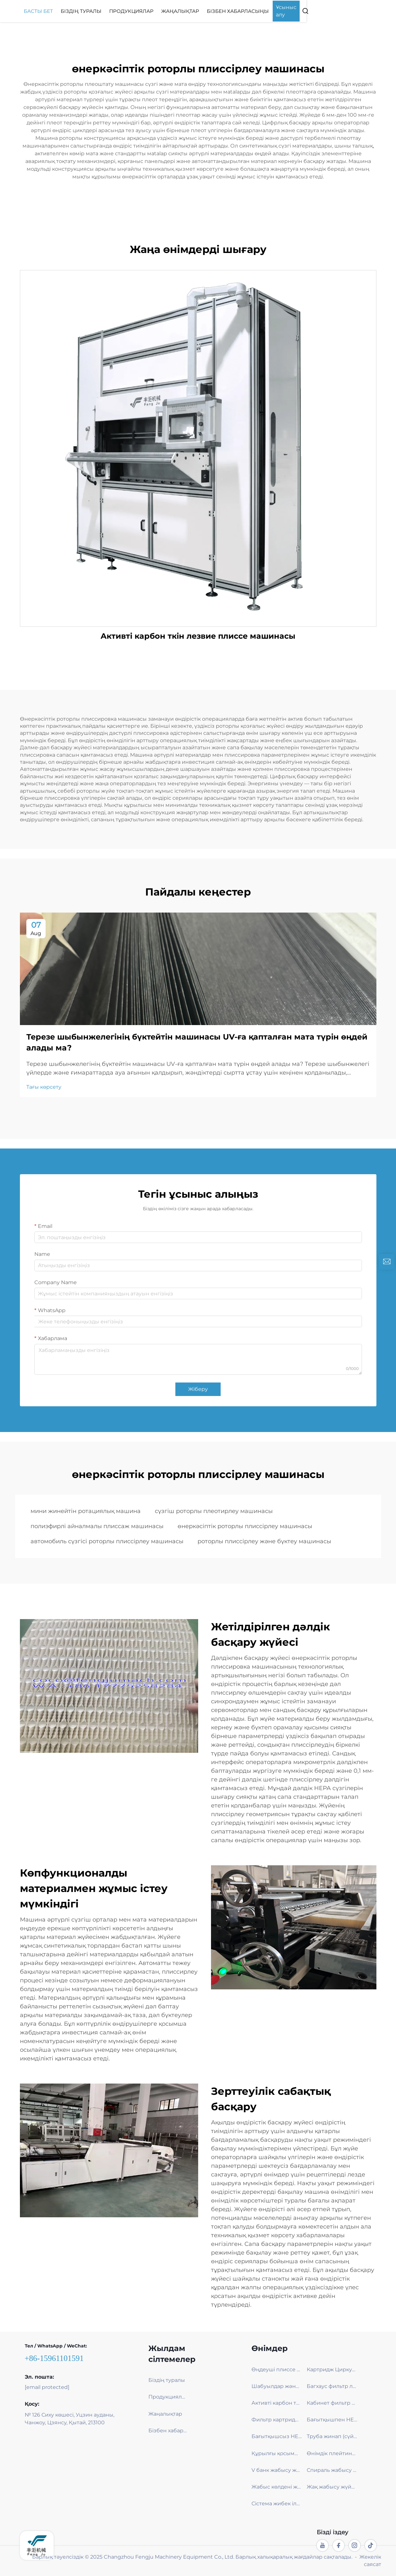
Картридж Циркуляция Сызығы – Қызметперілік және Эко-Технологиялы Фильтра (332, 2369)
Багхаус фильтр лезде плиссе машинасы (332, 2386)
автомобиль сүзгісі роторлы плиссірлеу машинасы (107, 1541)
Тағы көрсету (43, 1087)
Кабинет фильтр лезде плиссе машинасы (332, 2403)
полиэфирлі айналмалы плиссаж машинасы (97, 1526)
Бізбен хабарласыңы (288, 11)
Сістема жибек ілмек (276, 2503)
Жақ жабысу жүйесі (332, 2487)
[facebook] (338, 2545)
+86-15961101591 (54, 2358)
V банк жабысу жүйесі (276, 2470)
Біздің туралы (131, 11)
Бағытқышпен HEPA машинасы (332, 2420)
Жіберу (198, 1389)
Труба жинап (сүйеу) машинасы (332, 2436)
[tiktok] (370, 2545)
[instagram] (354, 2545)
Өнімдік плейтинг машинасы (332, 2453)
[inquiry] (386, 1261)
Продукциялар (181, 11)
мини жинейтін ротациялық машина (86, 1511)
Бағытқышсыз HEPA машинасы (276, 2436)
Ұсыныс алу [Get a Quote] (341, 11)
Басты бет (88, 11)
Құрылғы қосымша (276, 2453)
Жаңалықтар (230, 11)
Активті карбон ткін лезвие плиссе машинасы (198, 636)
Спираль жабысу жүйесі (332, 2470)
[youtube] (322, 2545)
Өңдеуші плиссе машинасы (276, 2369)
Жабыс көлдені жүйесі (276, 2487)
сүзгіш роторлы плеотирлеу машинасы (214, 1511)
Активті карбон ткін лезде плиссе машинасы (276, 2403)
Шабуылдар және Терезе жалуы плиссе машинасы (276, 2386)
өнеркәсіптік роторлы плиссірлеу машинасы (245, 1526)
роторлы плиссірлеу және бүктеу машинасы (264, 1541)
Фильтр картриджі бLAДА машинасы (276, 2420)
